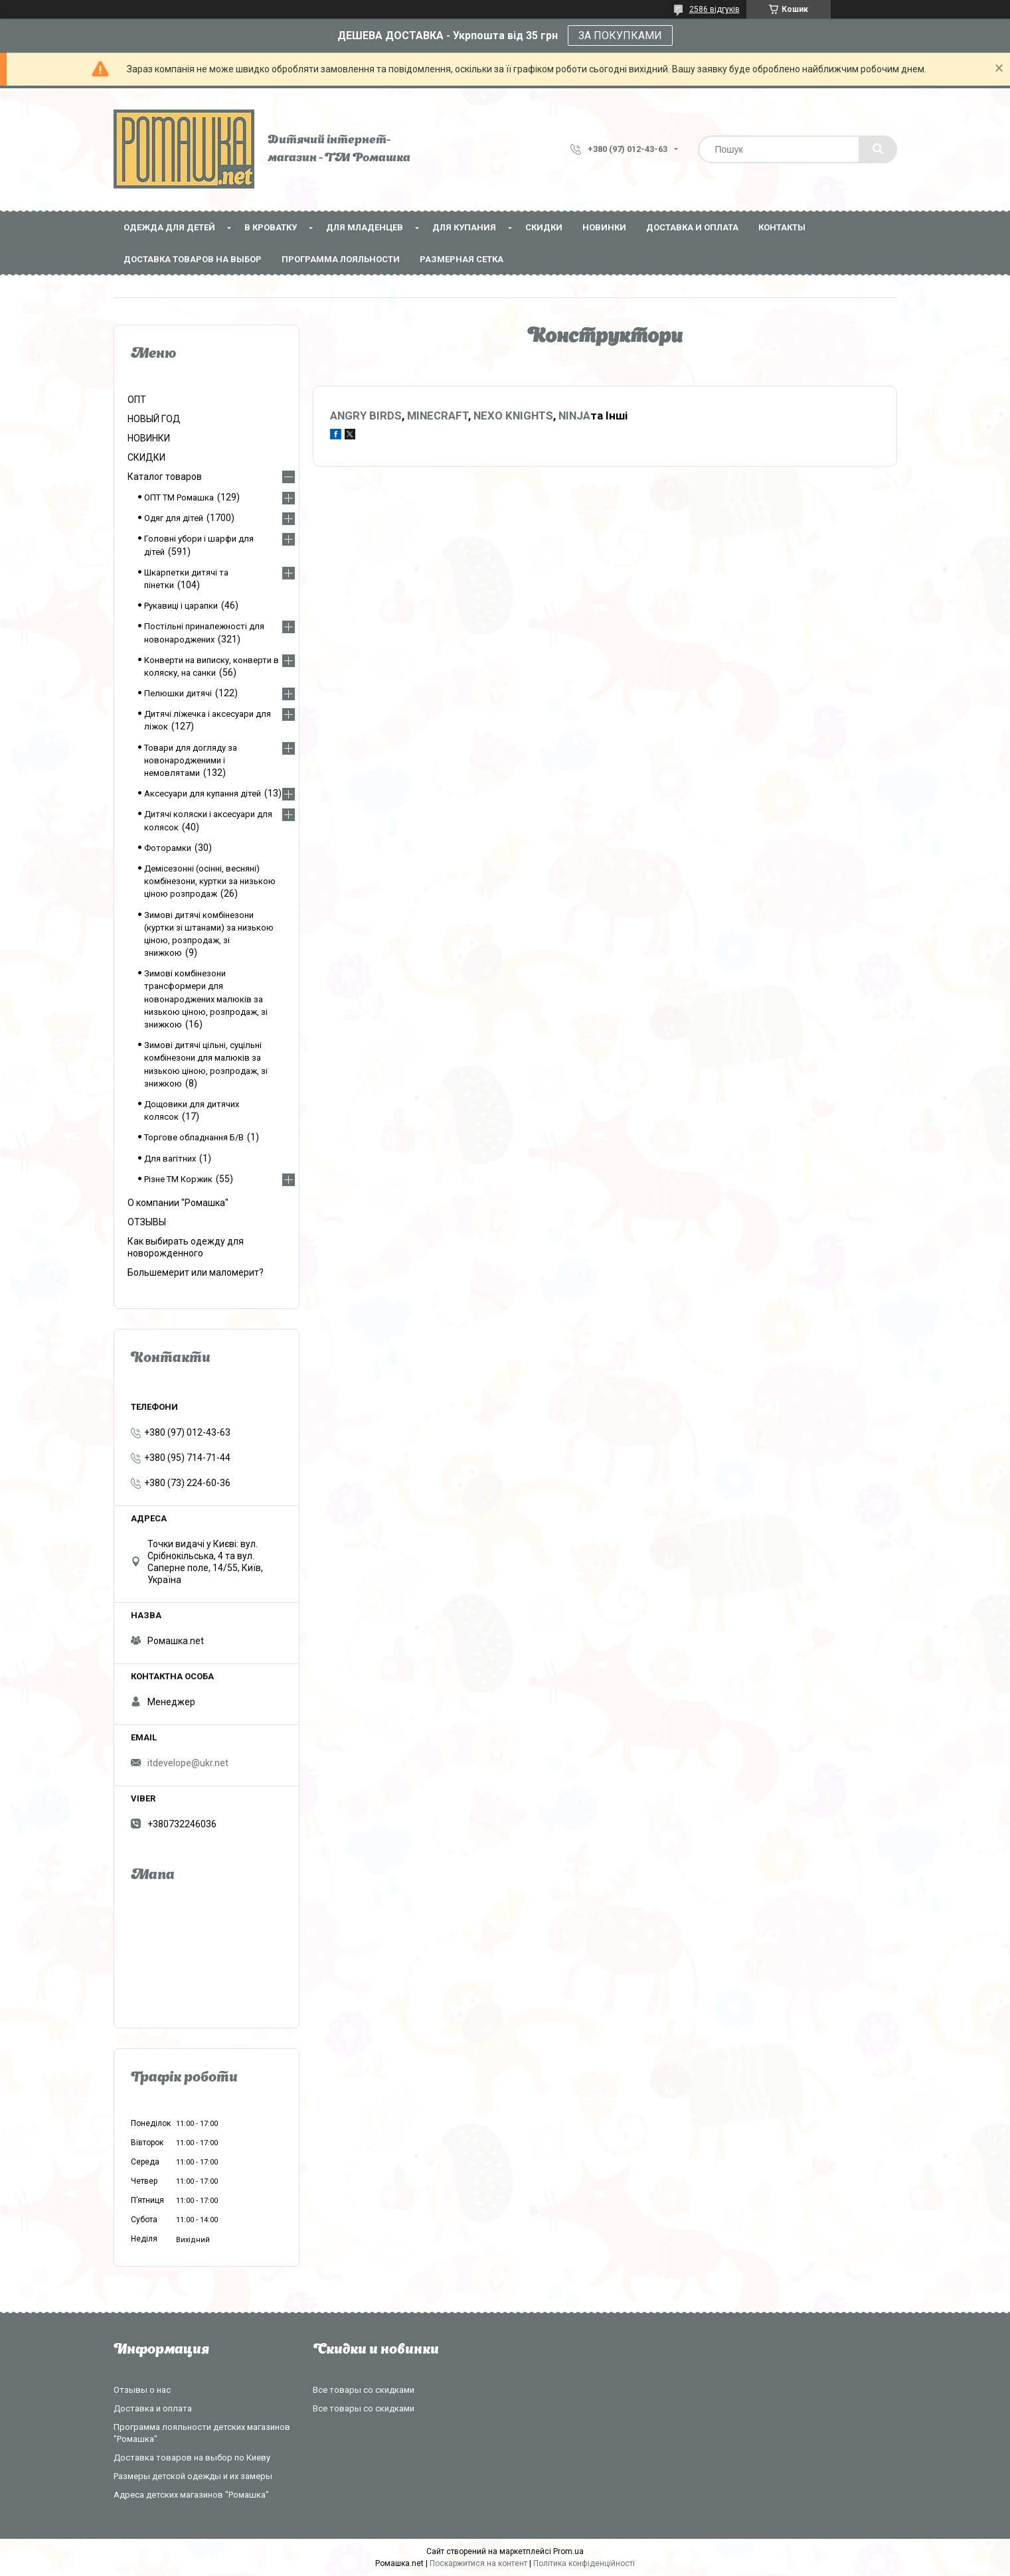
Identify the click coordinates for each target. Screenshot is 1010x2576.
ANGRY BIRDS (366, 415)
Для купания (464, 227)
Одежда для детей (169, 227)
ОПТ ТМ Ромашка (179, 497)
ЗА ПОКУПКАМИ (620, 35)
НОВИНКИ (604, 227)
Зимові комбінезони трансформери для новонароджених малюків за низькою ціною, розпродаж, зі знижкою (206, 998)
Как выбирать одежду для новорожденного (185, 1247)
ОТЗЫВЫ (146, 1222)
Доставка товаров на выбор (193, 259)
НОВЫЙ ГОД (154, 419)
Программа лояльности (341, 259)
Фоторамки (167, 848)
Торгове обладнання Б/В (194, 1137)
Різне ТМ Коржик (178, 1179)
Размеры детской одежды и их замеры (193, 2476)
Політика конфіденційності (584, 2563)
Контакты (781, 227)
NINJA (574, 415)
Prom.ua (568, 2551)
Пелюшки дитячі (178, 693)
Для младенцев (364, 227)
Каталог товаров (164, 476)
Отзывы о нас (142, 2390)
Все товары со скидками (363, 2390)
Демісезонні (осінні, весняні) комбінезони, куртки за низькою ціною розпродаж (210, 881)
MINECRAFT (437, 415)
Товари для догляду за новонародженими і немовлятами (190, 760)
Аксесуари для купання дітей (202, 793)
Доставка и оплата (692, 227)
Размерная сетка (461, 259)
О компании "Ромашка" (177, 1202)
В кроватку (270, 227)
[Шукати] (878, 149)
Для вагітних (170, 1159)
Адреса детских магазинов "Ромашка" (191, 2495)
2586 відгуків (714, 9)
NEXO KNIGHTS (513, 415)
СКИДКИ (543, 227)
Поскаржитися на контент (478, 2563)
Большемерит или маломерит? (195, 1272)
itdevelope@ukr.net (187, 1763)
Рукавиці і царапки (181, 606)
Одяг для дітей (173, 518)
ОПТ (136, 399)
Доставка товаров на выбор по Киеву (192, 2457)
